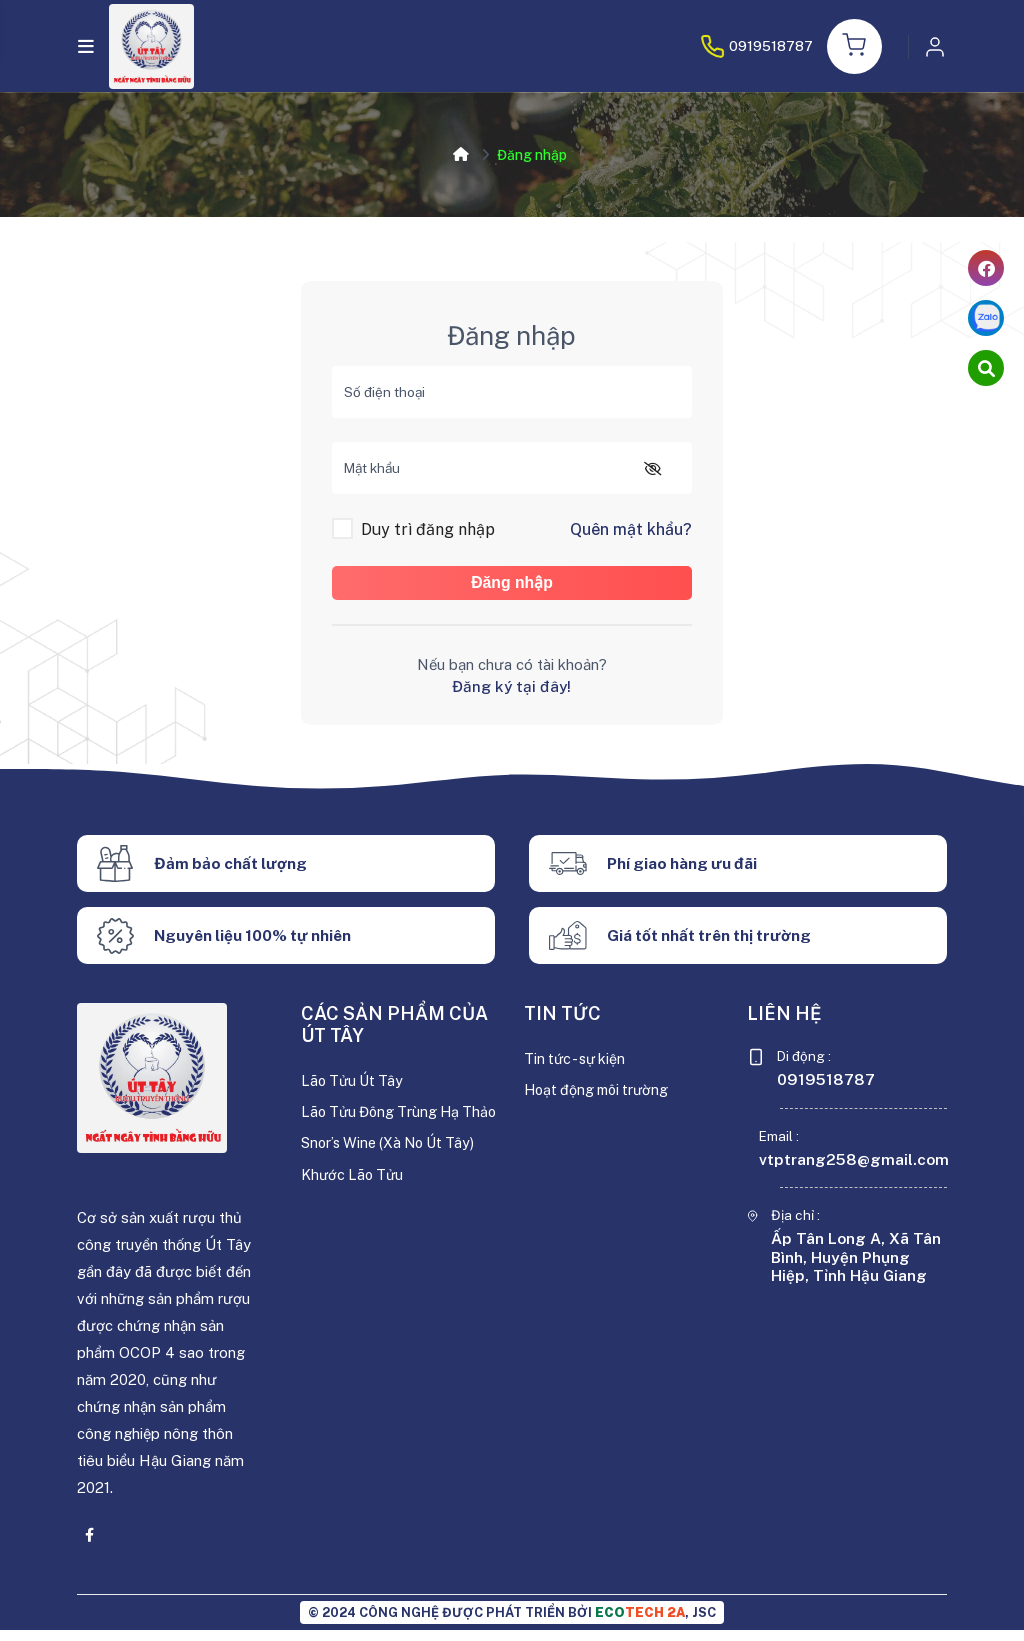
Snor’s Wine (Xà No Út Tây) (393, 1177)
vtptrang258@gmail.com (854, 1171)
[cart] (986, 368)
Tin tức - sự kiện (578, 1070)
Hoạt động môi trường (600, 1101)
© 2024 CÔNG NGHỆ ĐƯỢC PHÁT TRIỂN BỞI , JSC (512, 1623)
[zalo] (986, 318)
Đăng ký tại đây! (512, 697)
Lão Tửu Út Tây (355, 1092)
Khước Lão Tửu (354, 1208)
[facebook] (986, 268)
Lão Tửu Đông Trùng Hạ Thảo (384, 1134)
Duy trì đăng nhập (428, 530)
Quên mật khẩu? (631, 530)
